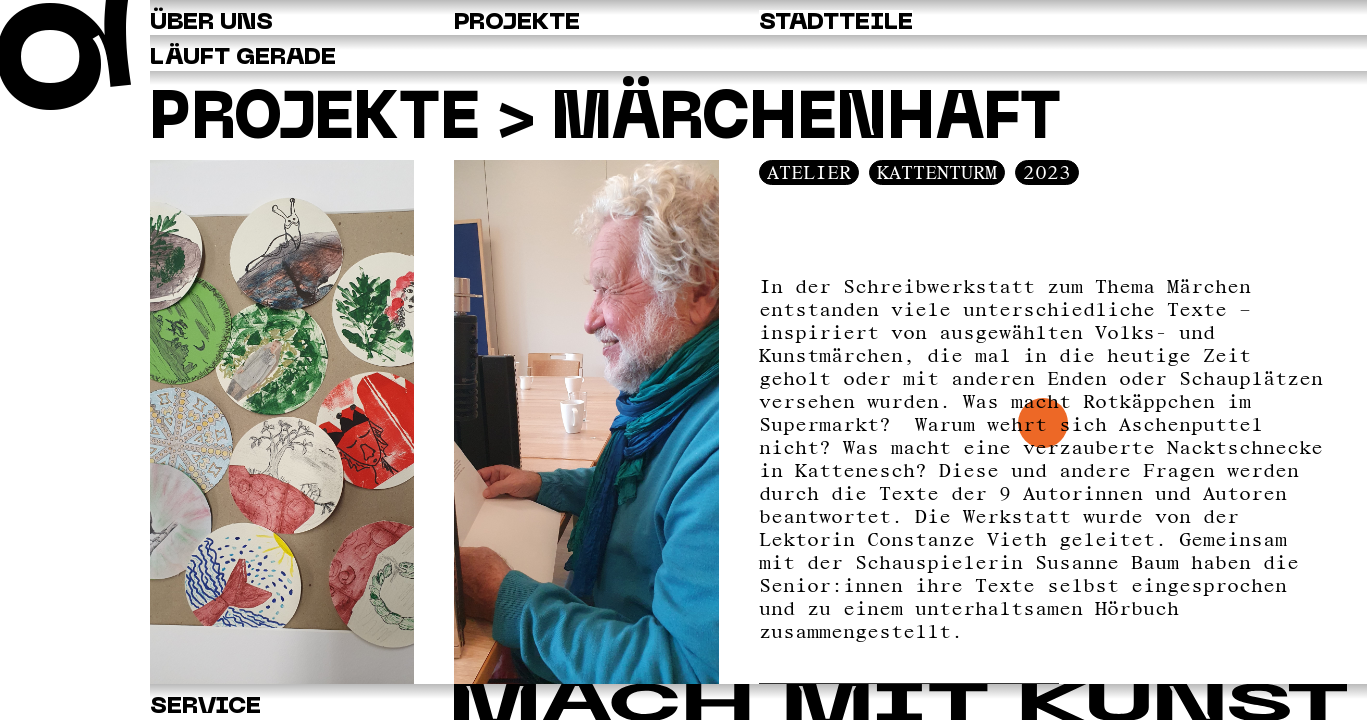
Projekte (370, 122)
